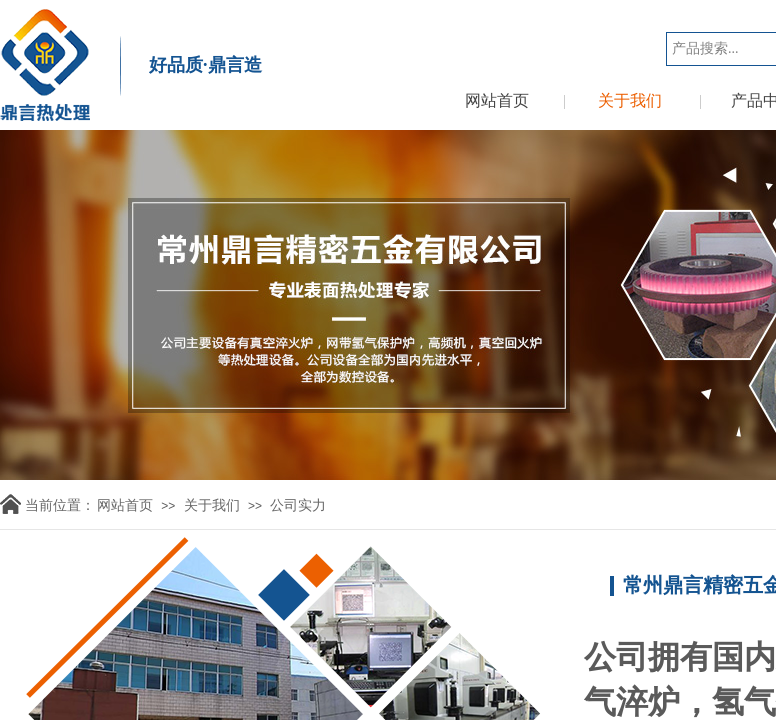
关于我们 (630, 100)
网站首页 (497, 100)
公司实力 (298, 505)
